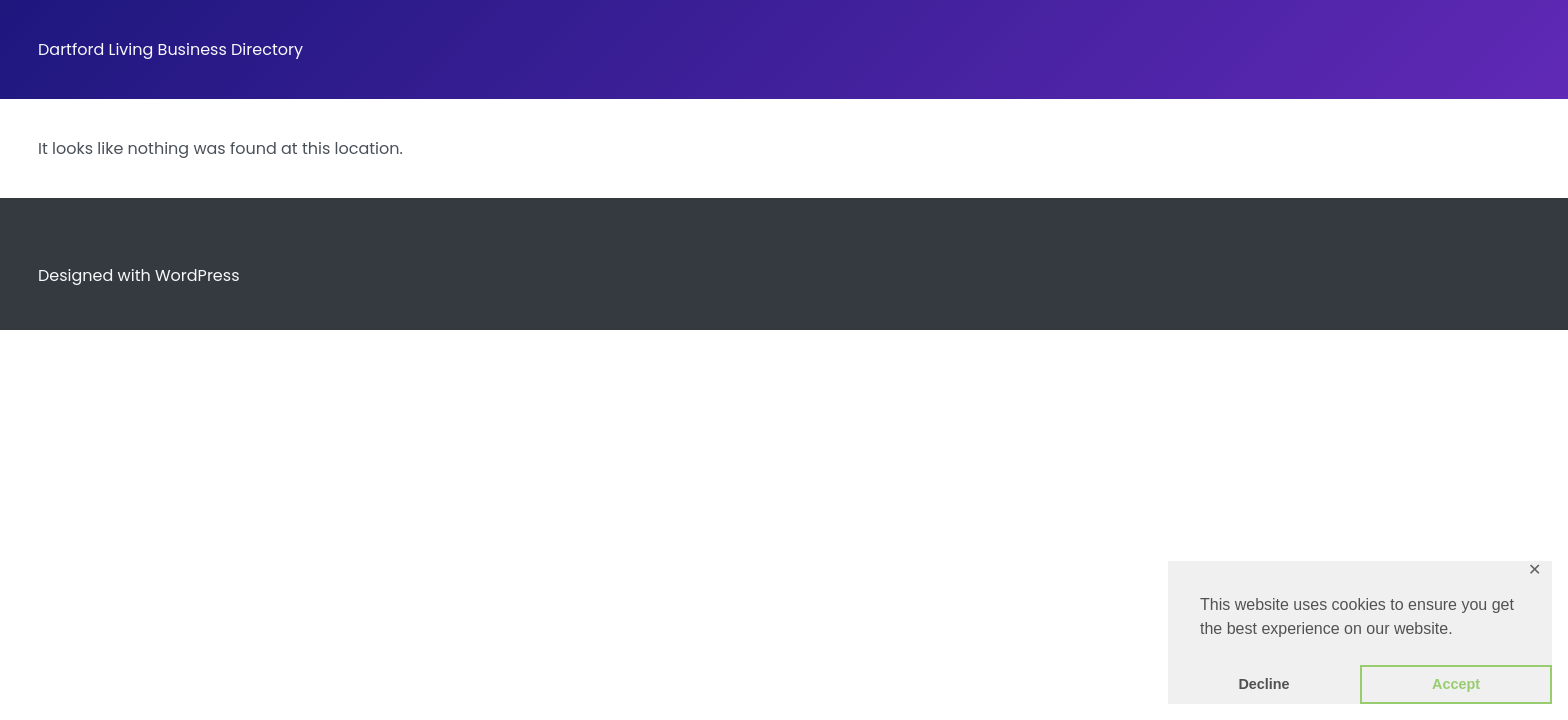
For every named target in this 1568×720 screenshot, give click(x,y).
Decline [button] (1263, 684)
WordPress (197, 275)
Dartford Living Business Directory (170, 49)
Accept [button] (1456, 684)
